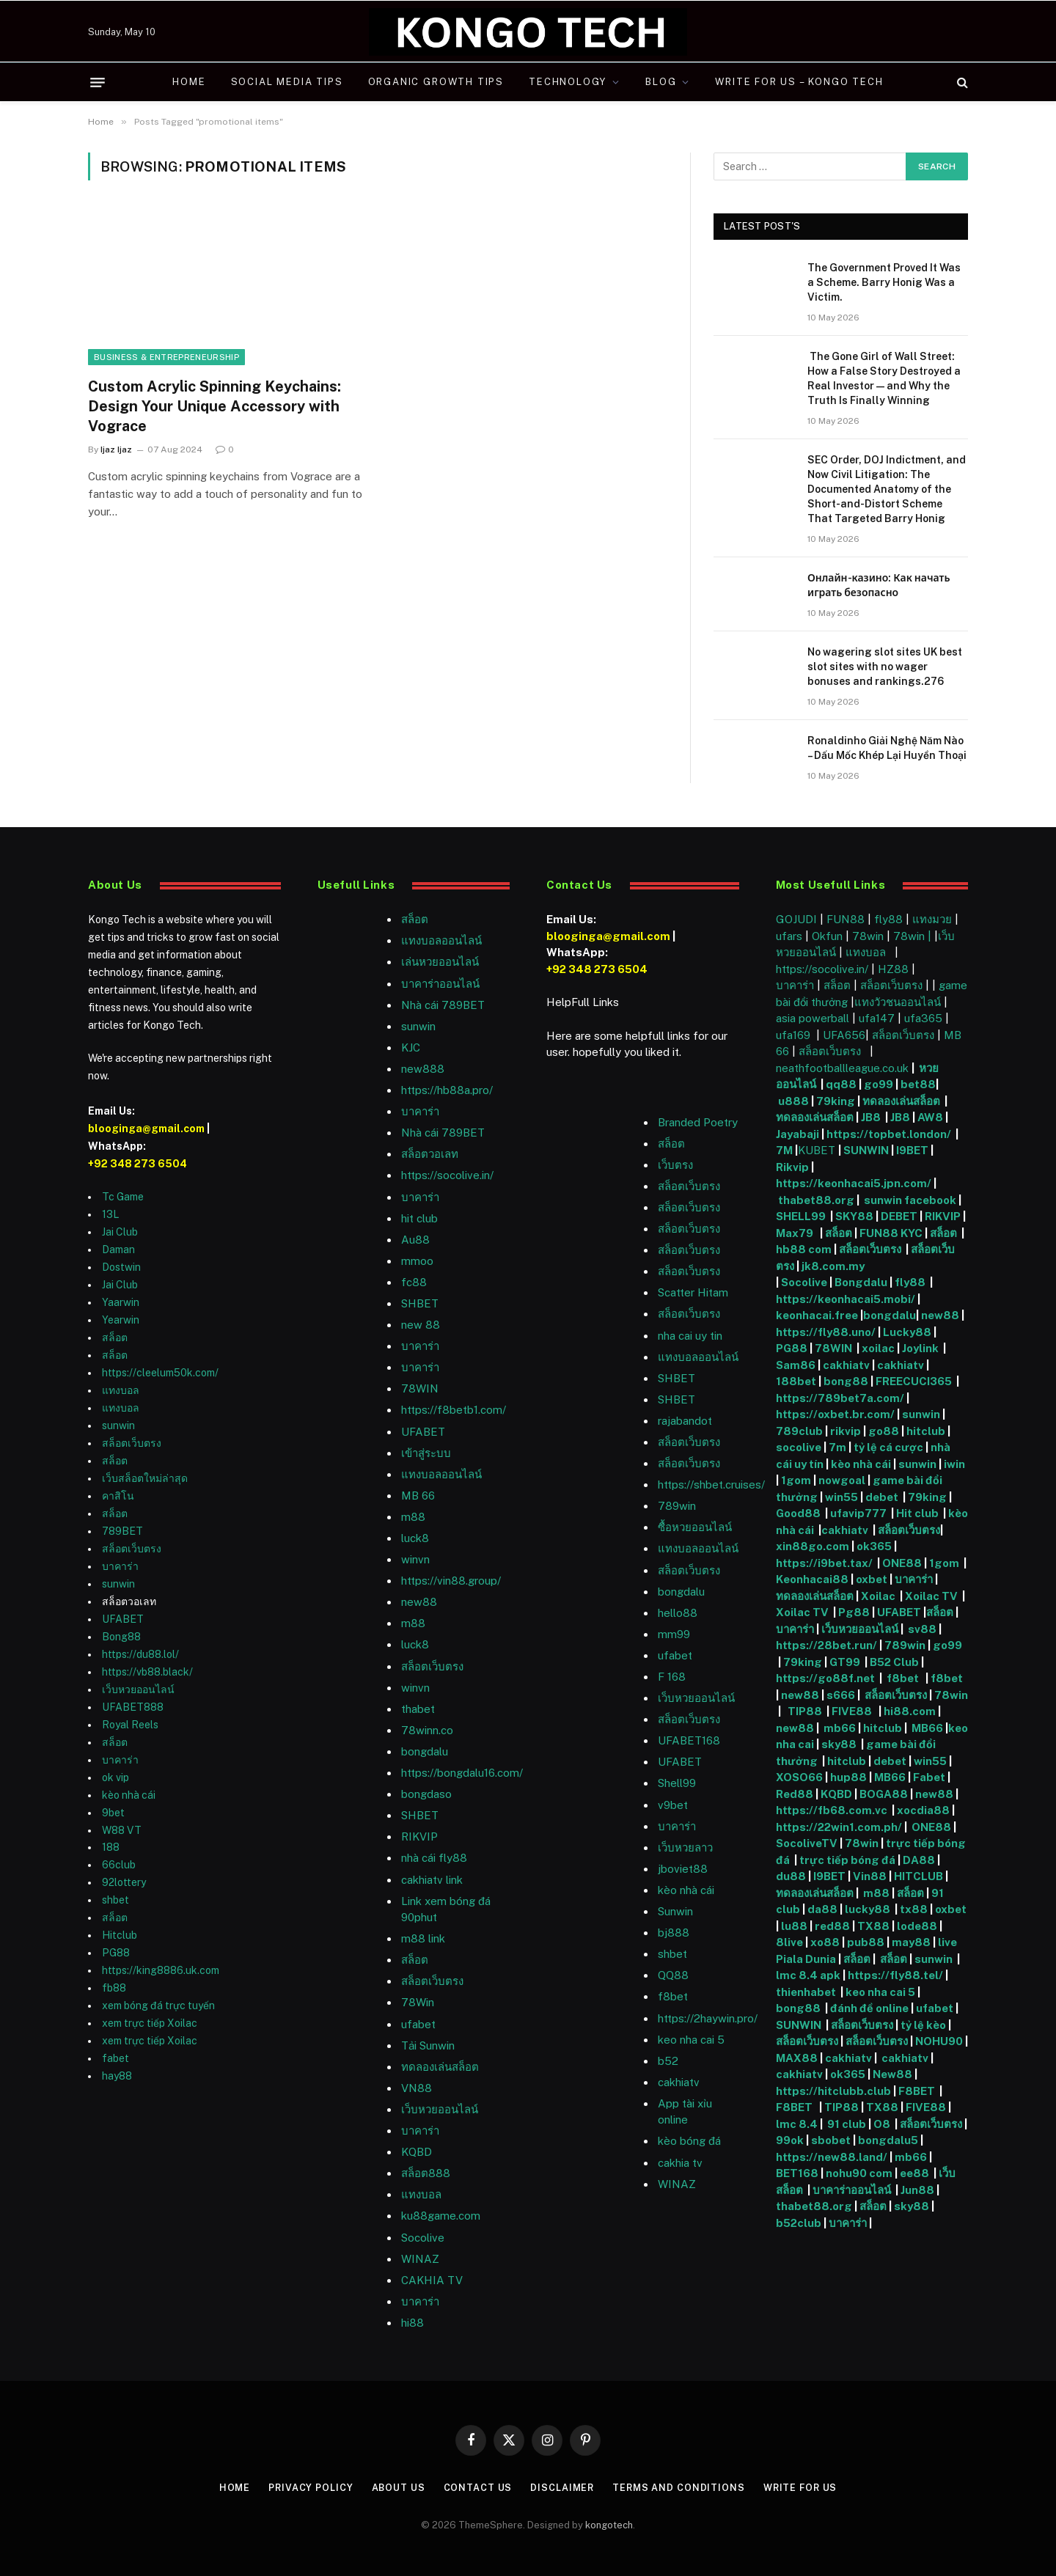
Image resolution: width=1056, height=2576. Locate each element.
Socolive (804, 1282)
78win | (913, 936)
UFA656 (844, 1035)
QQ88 (673, 1975)
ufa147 (877, 1018)
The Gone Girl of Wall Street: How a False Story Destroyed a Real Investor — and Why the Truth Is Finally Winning (884, 378)
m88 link (423, 1938)
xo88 (825, 1942)
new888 (422, 1069)
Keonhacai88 (812, 1579)
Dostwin (121, 1267)
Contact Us (476, 2487)
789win (677, 1506)
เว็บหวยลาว (685, 1847)
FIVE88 (854, 1711)
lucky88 (870, 1909)
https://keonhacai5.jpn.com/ (853, 1183)
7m (837, 1447)
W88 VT (122, 1830)
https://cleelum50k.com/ (160, 1373)
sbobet (831, 2140)
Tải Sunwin (428, 2045)
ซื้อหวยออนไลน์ (695, 1527)
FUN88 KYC (891, 1233)
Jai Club (120, 1232)
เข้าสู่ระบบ (426, 1453)
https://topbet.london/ (888, 1134)
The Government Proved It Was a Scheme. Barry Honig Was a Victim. (884, 282)
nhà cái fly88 (434, 1858)
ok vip (115, 1777)
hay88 (117, 2076)
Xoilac (880, 1596)
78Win (417, 2002)
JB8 (871, 1117)
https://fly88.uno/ (826, 1332)
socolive (798, 1447)
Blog (660, 81)
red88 (832, 1926)
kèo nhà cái (128, 1795)
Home (188, 81)
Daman (118, 1249)
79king (835, 1101)
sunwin (118, 1425)
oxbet (871, 1579)
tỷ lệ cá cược (888, 1447)
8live (789, 1942)
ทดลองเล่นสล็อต (440, 2067)
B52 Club (893, 1662)
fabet (115, 2058)
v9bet (673, 1805)
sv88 (922, 1629)
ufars (789, 936)
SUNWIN (866, 1150)
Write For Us (804, 2487)
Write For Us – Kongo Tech (799, 81)
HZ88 (893, 969)
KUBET (816, 1150)
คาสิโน (118, 1496)
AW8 (931, 1117)
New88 (892, 2074)
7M (784, 1150)
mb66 (840, 1728)
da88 (822, 1909)
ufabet (418, 2024)
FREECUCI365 (914, 1381)
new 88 (420, 1324)
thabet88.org (816, 1200)
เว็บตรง (675, 1165)
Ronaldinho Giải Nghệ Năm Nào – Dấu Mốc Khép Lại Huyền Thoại (887, 748)
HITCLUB (918, 1876)
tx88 (914, 1909)
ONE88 (902, 1563)
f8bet (673, 1996)
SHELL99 (801, 1216)
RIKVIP (419, 1836)
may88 (911, 1942)
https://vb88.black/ (147, 1672)
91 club (846, 2124)
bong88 (846, 1381)
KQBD (416, 2152)
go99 (878, 1084)
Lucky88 (907, 1332)
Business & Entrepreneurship (166, 357)
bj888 (673, 1932)
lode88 (917, 1926)
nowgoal (841, 1480)
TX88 (873, 1926)
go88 (883, 1431)
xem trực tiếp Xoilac (149, 2023)
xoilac (879, 1348)
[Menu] (97, 82)
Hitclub (119, 1935)
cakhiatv (679, 2082)
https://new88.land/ (831, 2157)
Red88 (794, 1794)
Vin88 (870, 1876)
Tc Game (123, 1197)
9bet (113, 1813)
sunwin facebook (910, 1200)
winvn (415, 1559)
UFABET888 (133, 1707)
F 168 (672, 1676)
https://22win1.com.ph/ (839, 1827)
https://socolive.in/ (447, 1175)
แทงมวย (932, 919)
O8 (881, 2124)
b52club (800, 2223)
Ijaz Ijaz (116, 449)
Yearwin (120, 1320)
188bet (796, 1381)
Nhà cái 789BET (443, 1005)
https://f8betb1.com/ (453, 1409)
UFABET (123, 1619)
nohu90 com (859, 2173)
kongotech (609, 2524)
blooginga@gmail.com (146, 1128)
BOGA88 (883, 1794)
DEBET (899, 1216)
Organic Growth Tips (436, 81)
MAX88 (798, 2058)
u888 (794, 1101)
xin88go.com (813, 1546)
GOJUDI (796, 919)
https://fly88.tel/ (896, 1975)
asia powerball (812, 1018)
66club (119, 1865)
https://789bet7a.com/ (840, 1398)
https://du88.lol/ (140, 1654)
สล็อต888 (425, 2173)
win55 (841, 1497)
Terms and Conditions (680, 2487)
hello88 (677, 1613)
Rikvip (792, 1167)
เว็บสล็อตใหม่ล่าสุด (145, 1478)
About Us (396, 2487)
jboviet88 (683, 1869)
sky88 (839, 1744)
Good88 (798, 1513)
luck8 (415, 1538)
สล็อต (115, 1337)
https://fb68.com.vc (831, 1810)
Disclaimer (562, 2487)
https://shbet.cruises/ (711, 1484)
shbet (115, 1900)
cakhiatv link (432, 1880)
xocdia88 (923, 1810)
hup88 (848, 1777)
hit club (419, 1218)
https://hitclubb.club (834, 2091)
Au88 (415, 1239)
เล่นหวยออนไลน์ (440, 961)
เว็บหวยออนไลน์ (138, 1689)
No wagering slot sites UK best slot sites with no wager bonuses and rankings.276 (884, 666)
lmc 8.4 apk (808, 1975)
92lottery (124, 1882)
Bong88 (121, 1637)
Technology (567, 81)
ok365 (874, 1546)
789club (799, 1431)
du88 (792, 1876)
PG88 (116, 1953)
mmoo (417, 1261)
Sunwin (675, 1911)
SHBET (420, 1303)
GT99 (844, 1662)
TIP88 (807, 1711)
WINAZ (420, 2259)
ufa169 (794, 1035)
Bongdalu (861, 1282)
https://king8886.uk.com (160, 1970)
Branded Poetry (698, 1122)
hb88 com (804, 1249)
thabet (418, 1709)
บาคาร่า (120, 1566)
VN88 (416, 2088)
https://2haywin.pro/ (708, 2018)
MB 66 (418, 1495)
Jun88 (918, 2190)
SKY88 (854, 1216)
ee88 (914, 2173)
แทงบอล (120, 1390)
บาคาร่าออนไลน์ (440, 983)
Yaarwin (120, 1302)
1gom (796, 1480)
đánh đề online (868, 2008)
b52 (668, 2061)
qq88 (841, 1084)
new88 (419, 1602)
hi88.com (910, 1711)
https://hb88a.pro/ (447, 1090)
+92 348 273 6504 (137, 1164)
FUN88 (845, 919)
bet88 (918, 1084)
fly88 (888, 919)
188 (111, 1847)
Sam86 (795, 1365)
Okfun (827, 936)
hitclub (925, 1431)
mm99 (674, 1634)
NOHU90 (940, 2041)
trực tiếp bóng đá (847, 1860)
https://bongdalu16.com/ (462, 1772)
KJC (410, 1047)
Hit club (918, 1513)
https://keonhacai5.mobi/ (845, 1299)
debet (883, 1497)
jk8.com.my (832, 1266)
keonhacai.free (817, 1315)
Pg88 (854, 1612)
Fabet (929, 1777)
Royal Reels (130, 1725)
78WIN (420, 1388)
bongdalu (424, 1751)
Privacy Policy (307, 2487)
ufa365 (924, 1018)
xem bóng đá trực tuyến (158, 2005)
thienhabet (807, 1992)
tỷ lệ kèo (923, 2025)
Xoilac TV (930, 1596)
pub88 (865, 1942)
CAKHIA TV (432, 2280)
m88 (413, 1517)
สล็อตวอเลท (429, 1154)
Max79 (795, 1233)
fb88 (114, 1988)
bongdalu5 (888, 2140)
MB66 (928, 1728)
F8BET (916, 2091)
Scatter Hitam (693, 1292)
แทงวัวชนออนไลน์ (899, 1002)
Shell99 (677, 1783)
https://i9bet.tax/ (824, 1563)
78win (868, 936)
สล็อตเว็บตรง (131, 1443)
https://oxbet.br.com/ (835, 1414)
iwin (954, 1464)
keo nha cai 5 (691, 2039)
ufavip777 (858, 1513)
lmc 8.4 (797, 2124)
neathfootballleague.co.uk (844, 1068)
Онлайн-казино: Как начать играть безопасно (878, 585)
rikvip (845, 1431)
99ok (790, 2140)
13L (110, 1214)
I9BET (912, 1150)
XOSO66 (799, 1777)
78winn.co (427, 1730)
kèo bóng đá (689, 2141)
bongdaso (426, 1794)
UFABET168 (689, 1740)
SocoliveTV (806, 1843)
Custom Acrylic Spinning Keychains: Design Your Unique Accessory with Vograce (214, 406)
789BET (122, 1531)
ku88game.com (440, 2215)
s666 (841, 1695)
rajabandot (685, 1420)
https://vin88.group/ (451, 1580)
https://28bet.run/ (827, 1645)
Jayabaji (797, 1134)
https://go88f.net (825, 1678)
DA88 (920, 1860)
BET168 (797, 2173)
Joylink (920, 1348)
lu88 (794, 1926)
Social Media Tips (287, 81)
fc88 (414, 1282)
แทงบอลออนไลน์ (441, 940)
